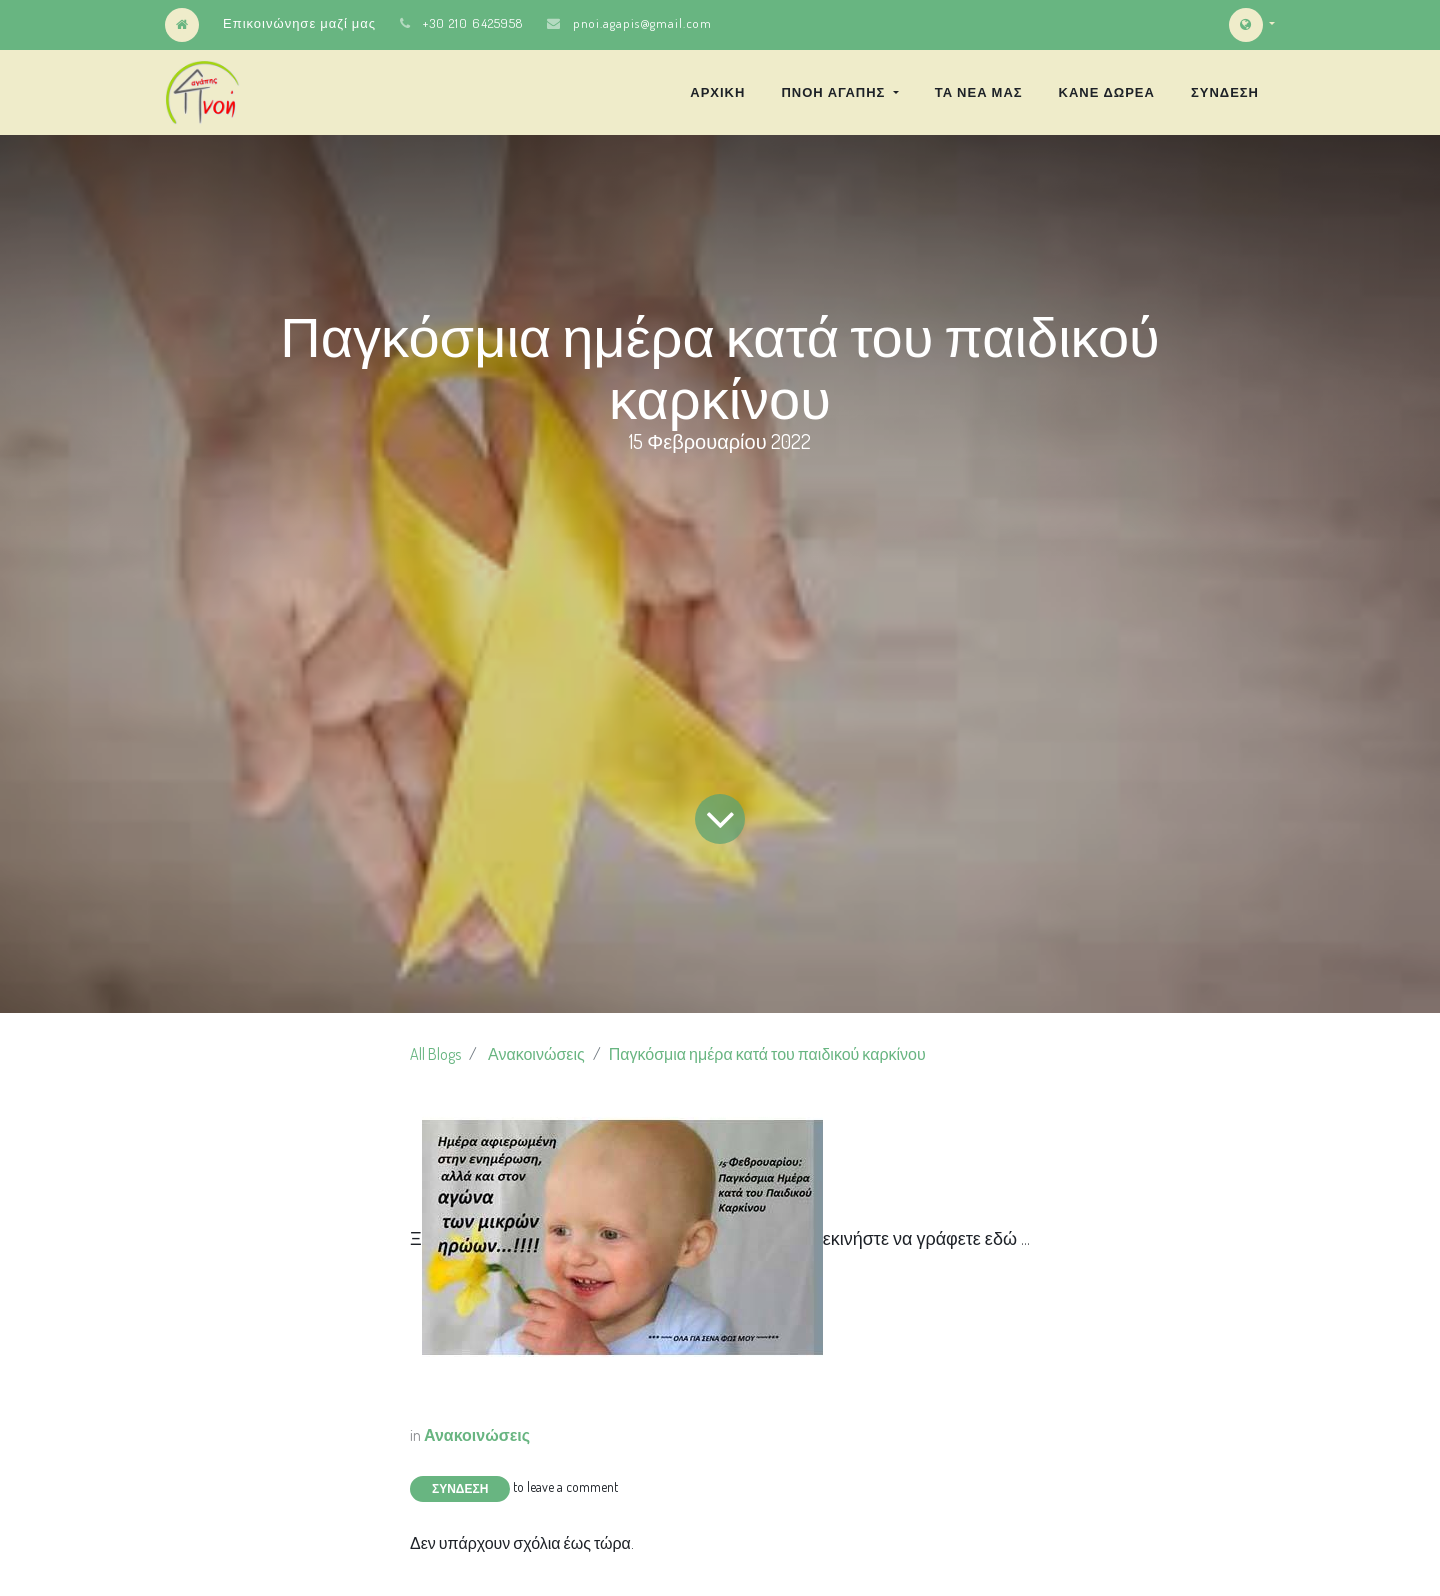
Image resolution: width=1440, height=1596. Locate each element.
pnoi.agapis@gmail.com (642, 23)
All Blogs (435, 1054)
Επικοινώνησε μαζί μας (299, 23)
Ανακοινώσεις (536, 1054)
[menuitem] (717, 92)
